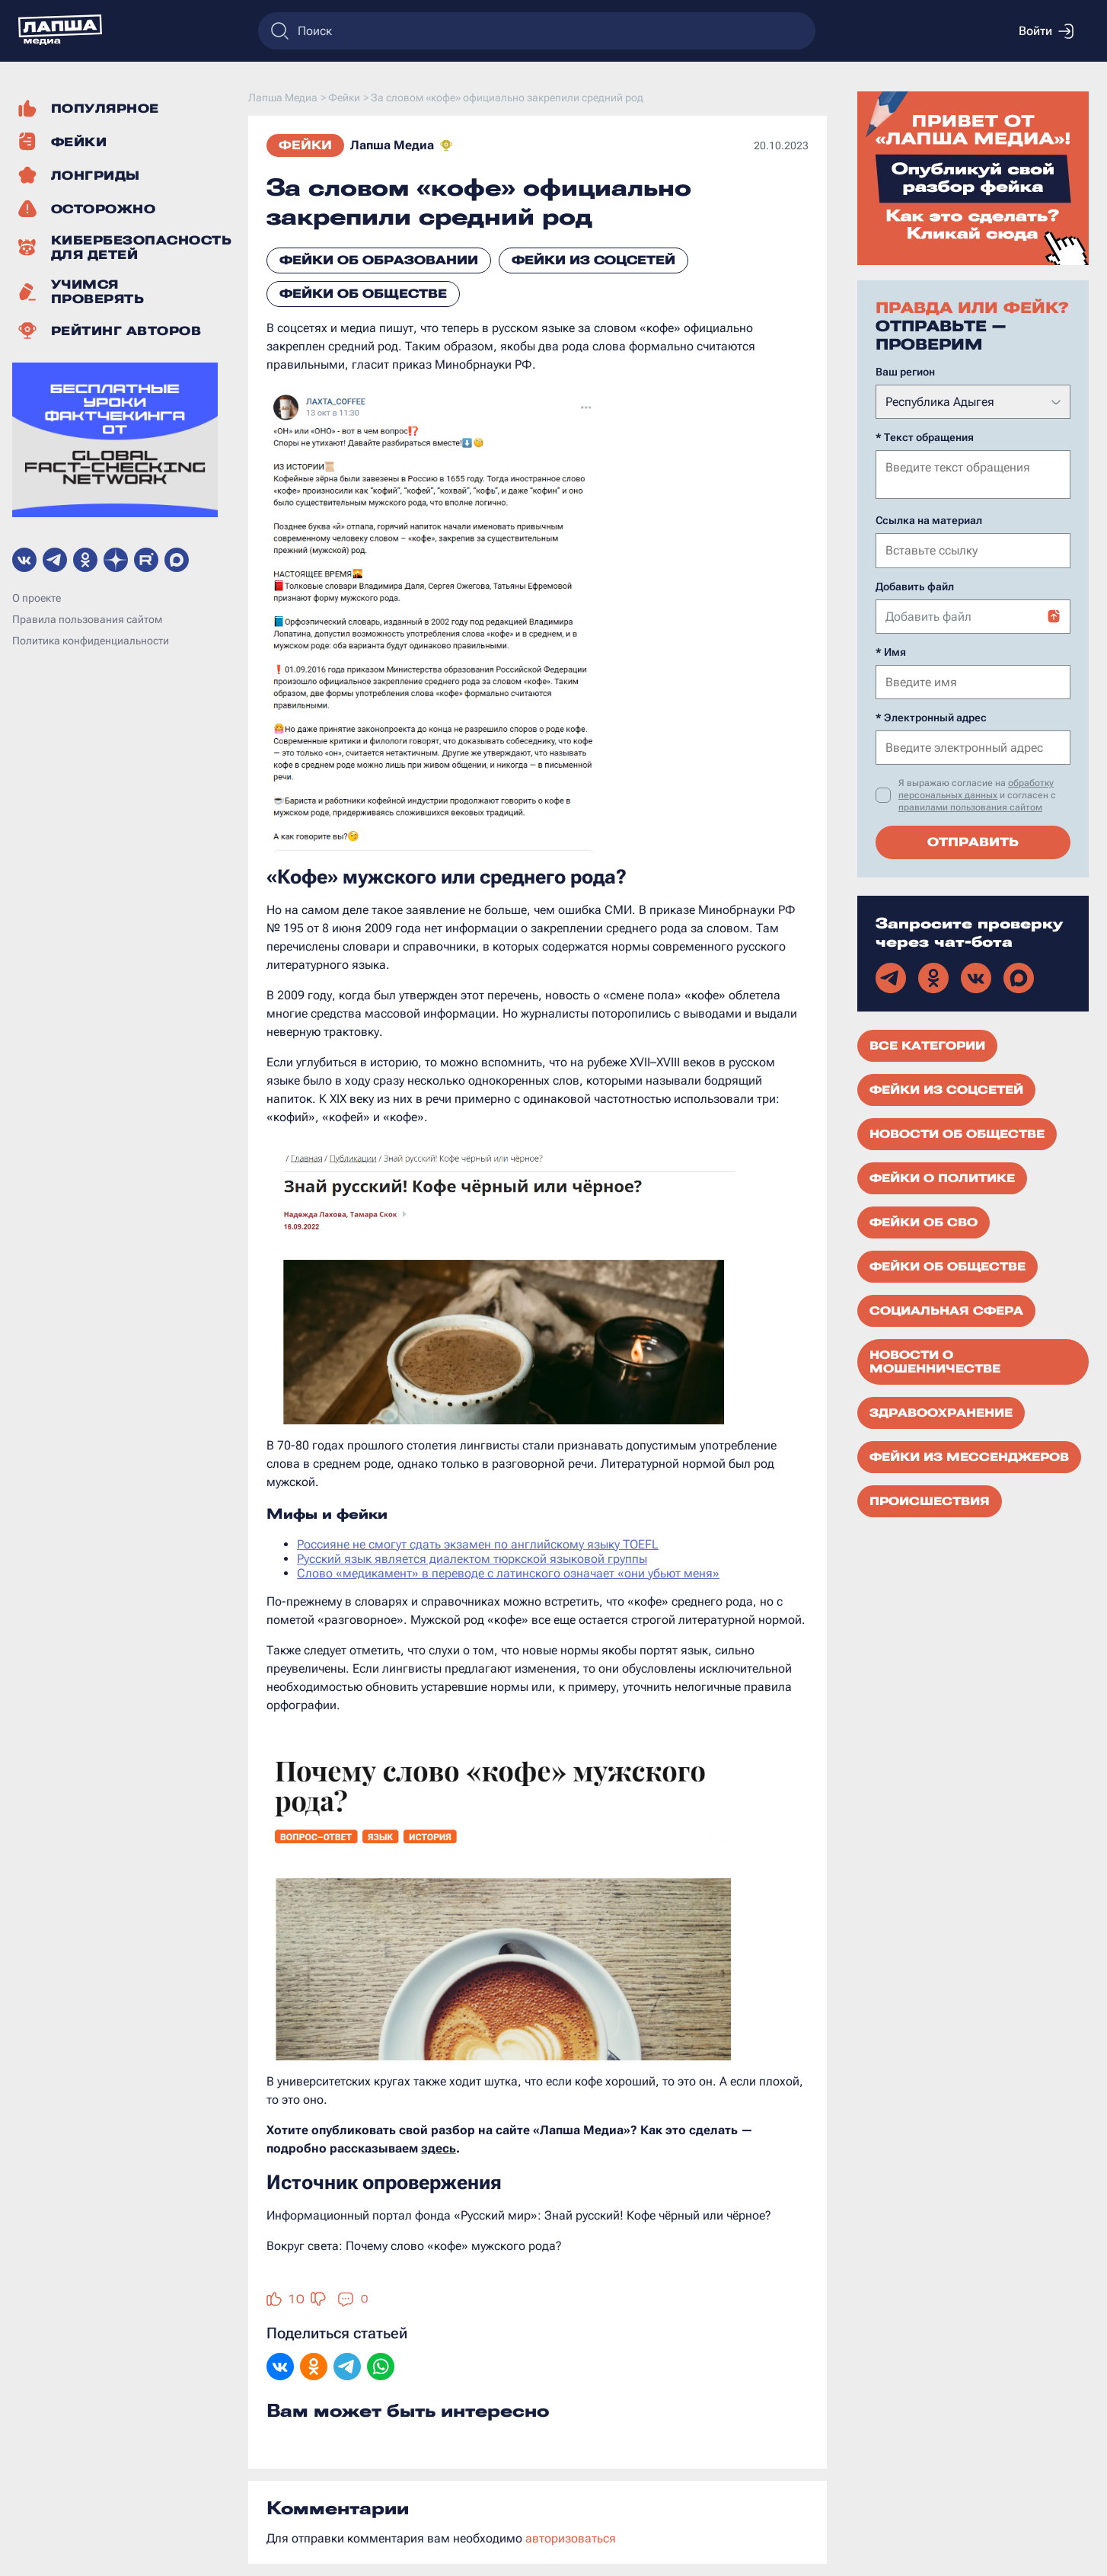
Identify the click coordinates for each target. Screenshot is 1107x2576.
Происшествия (929, 1500)
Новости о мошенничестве (934, 1360)
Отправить (973, 840)
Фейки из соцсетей (593, 260)
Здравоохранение (941, 1411)
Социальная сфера (946, 1309)
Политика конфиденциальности (90, 640)
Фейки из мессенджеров (969, 1455)
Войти (1046, 31)
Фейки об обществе (363, 293)
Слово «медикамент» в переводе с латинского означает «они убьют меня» (508, 1573)
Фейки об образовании (378, 260)
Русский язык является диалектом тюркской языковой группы (472, 1559)
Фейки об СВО (923, 1221)
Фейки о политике (942, 1177)
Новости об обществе (957, 1132)
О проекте (36, 598)
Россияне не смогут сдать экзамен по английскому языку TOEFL (478, 1544)
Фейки (305, 145)
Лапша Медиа (392, 145)
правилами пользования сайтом (970, 806)
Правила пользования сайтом (87, 619)
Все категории (927, 1044)
